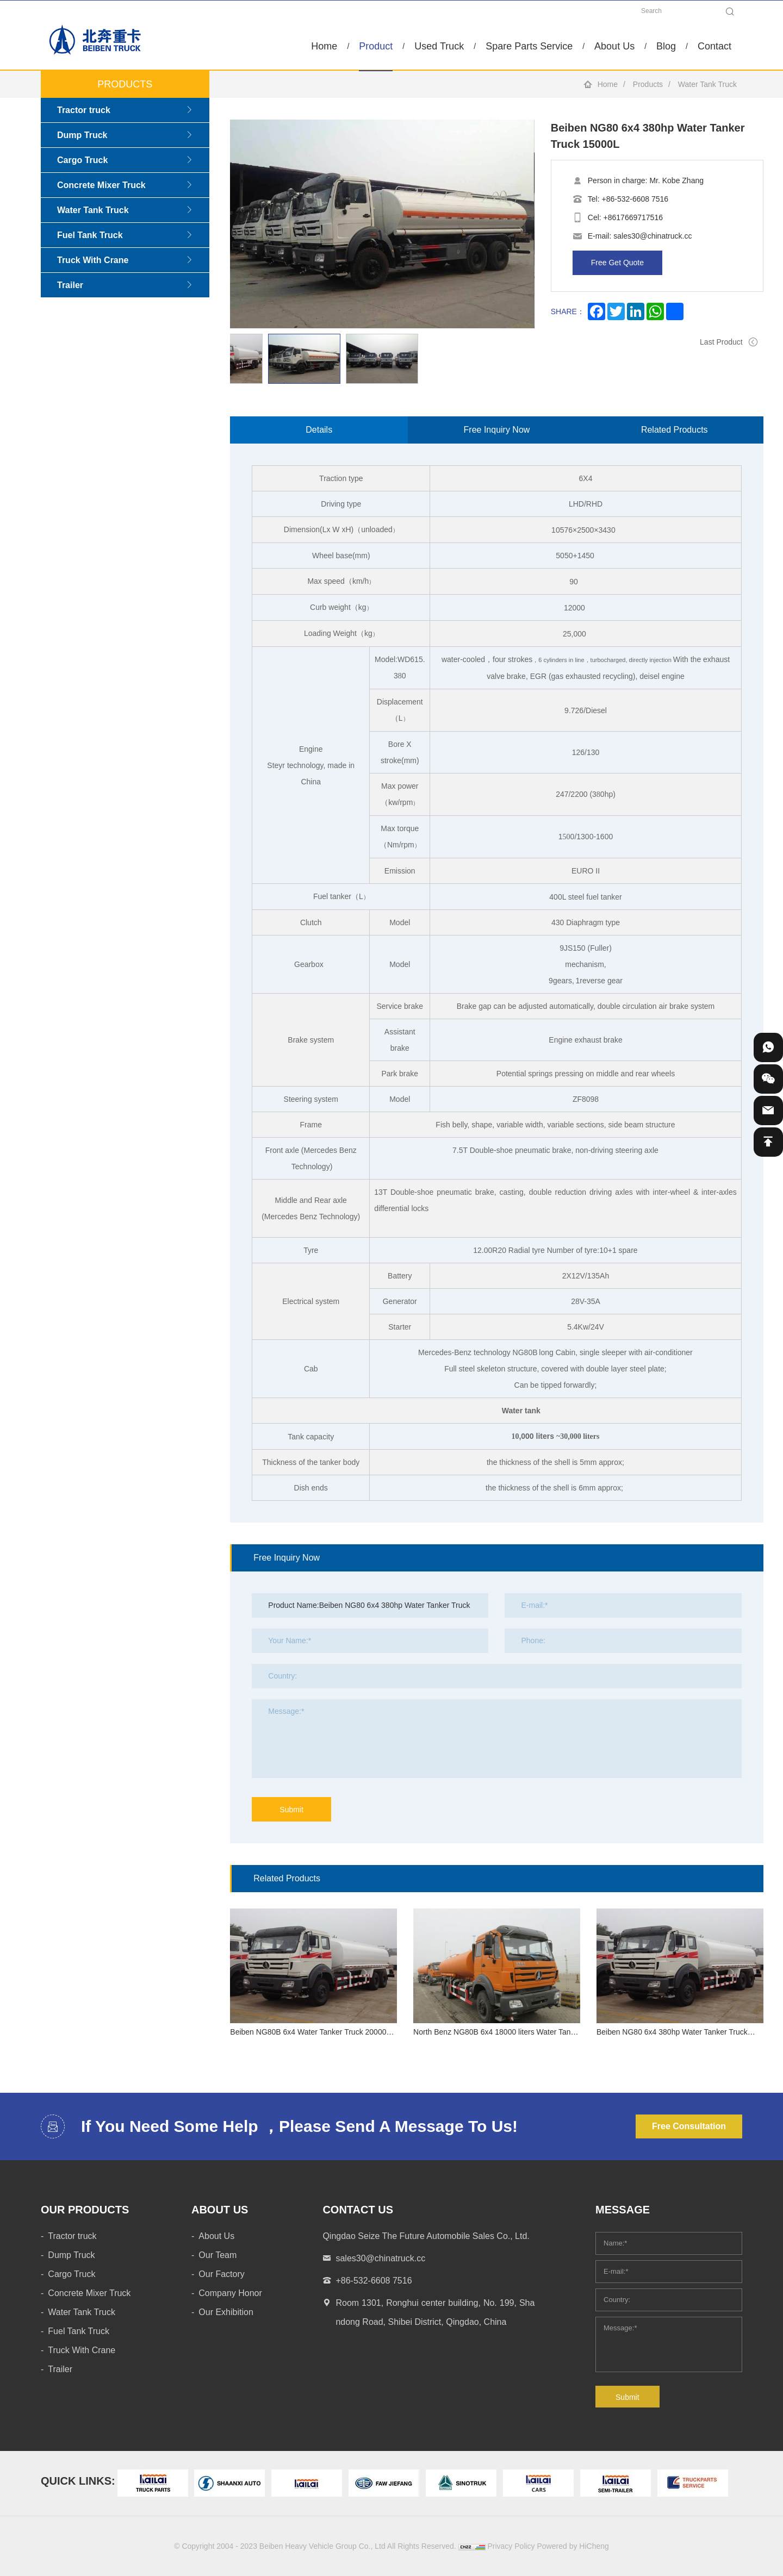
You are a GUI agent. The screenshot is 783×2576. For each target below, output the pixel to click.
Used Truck (439, 46)
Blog (666, 46)
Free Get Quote (617, 262)
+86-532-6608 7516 (634, 199)
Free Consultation (689, 2126)
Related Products (674, 429)
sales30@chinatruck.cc (652, 236)
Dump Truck (82, 135)
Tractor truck (83, 110)
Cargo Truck (82, 160)
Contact (714, 46)
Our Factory (221, 2274)
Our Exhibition (225, 2312)
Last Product (721, 342)
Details (319, 429)
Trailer (70, 285)
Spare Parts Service (529, 46)
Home (324, 46)
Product (376, 46)
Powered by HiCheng (573, 2546)
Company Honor (230, 2293)
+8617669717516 (633, 217)
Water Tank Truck (707, 84)
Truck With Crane (92, 260)
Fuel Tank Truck (90, 235)
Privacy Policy (511, 2546)
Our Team (217, 2255)
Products (648, 84)
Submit (291, 1809)
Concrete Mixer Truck (101, 185)
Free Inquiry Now (497, 429)
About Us (614, 46)
